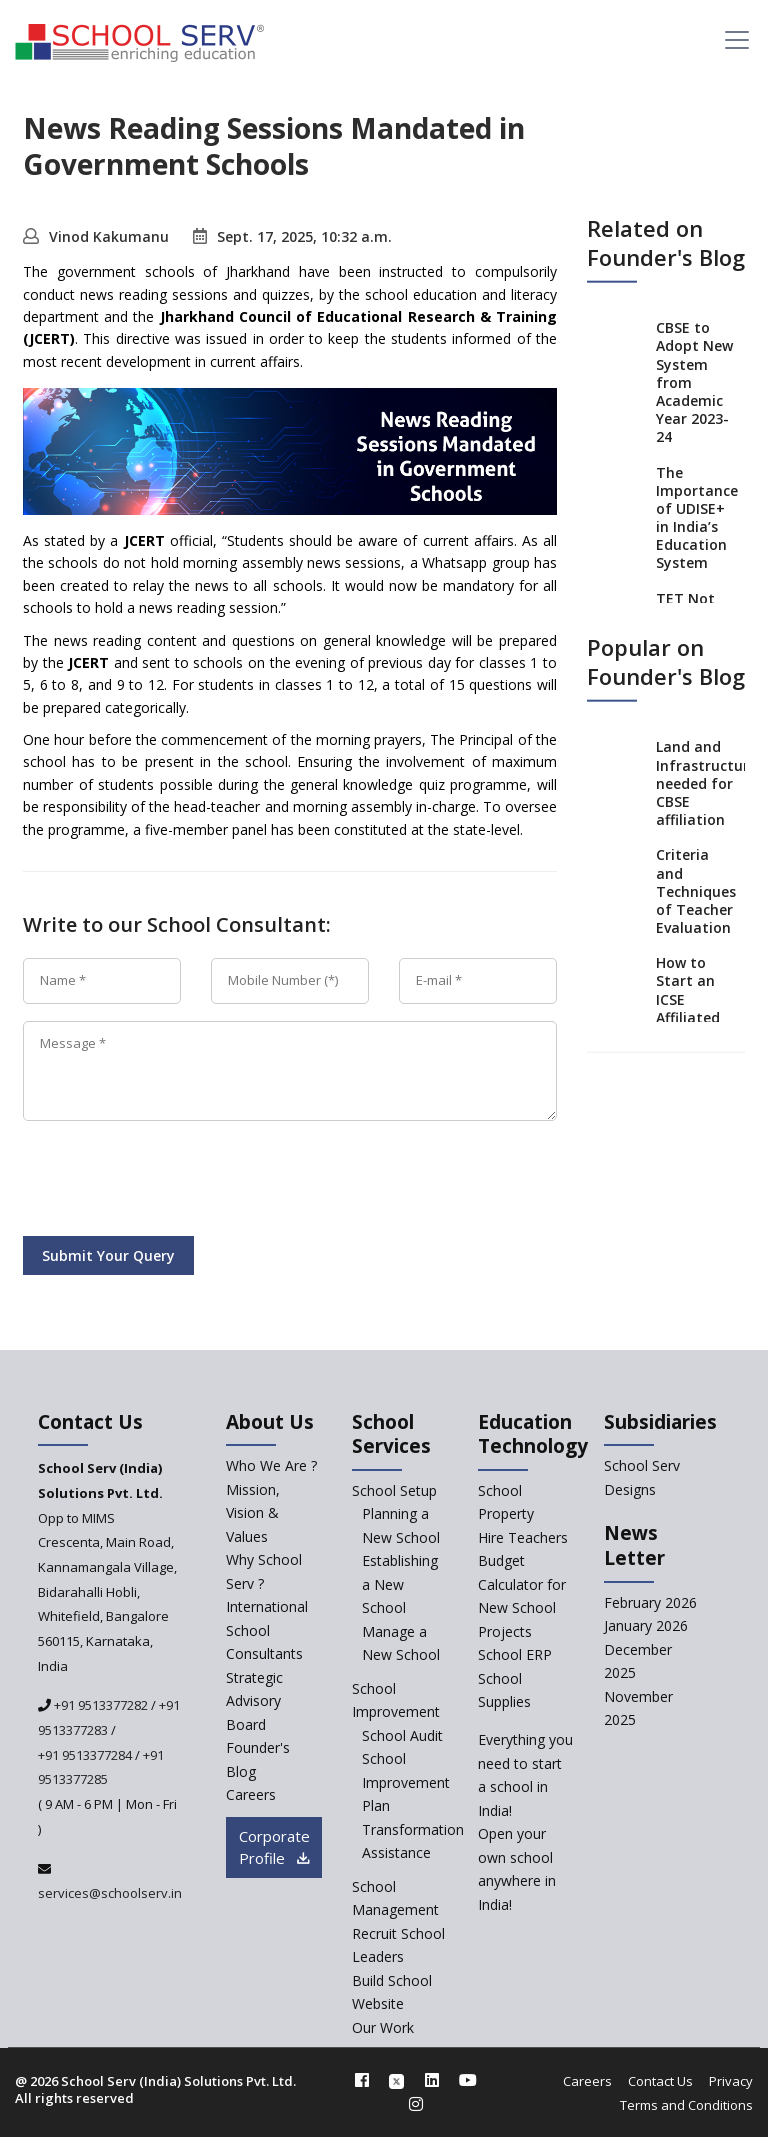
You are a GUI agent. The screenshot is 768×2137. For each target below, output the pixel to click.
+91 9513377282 (99, 1705)
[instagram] (416, 2104)
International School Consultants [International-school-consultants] (267, 1630)
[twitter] (396, 2080)
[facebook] (362, 2080)
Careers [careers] (251, 1794)
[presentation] (175, 1182)
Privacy (731, 2081)
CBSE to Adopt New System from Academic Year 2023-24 (694, 382)
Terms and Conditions (686, 2105)
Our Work (383, 2027)
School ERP (515, 1654)
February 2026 (650, 1602)
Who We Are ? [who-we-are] (271, 1465)
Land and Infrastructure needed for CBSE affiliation (706, 783)
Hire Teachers (523, 1537)
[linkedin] (432, 2080)
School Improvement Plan (406, 1782)
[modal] (716, 1865)
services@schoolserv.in (110, 1893)
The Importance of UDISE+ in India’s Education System (697, 517)
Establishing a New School (400, 1584)
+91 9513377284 (85, 1755)
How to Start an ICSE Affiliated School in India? (688, 1008)
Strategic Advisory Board (254, 1701)
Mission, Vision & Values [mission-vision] (253, 1513)
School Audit (402, 1735)
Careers (587, 2081)
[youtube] (468, 2080)
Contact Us (660, 2081)
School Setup (394, 1490)
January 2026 (646, 1625)
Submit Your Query (108, 1255)
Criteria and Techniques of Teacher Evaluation (696, 891)
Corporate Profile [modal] (274, 1847)
